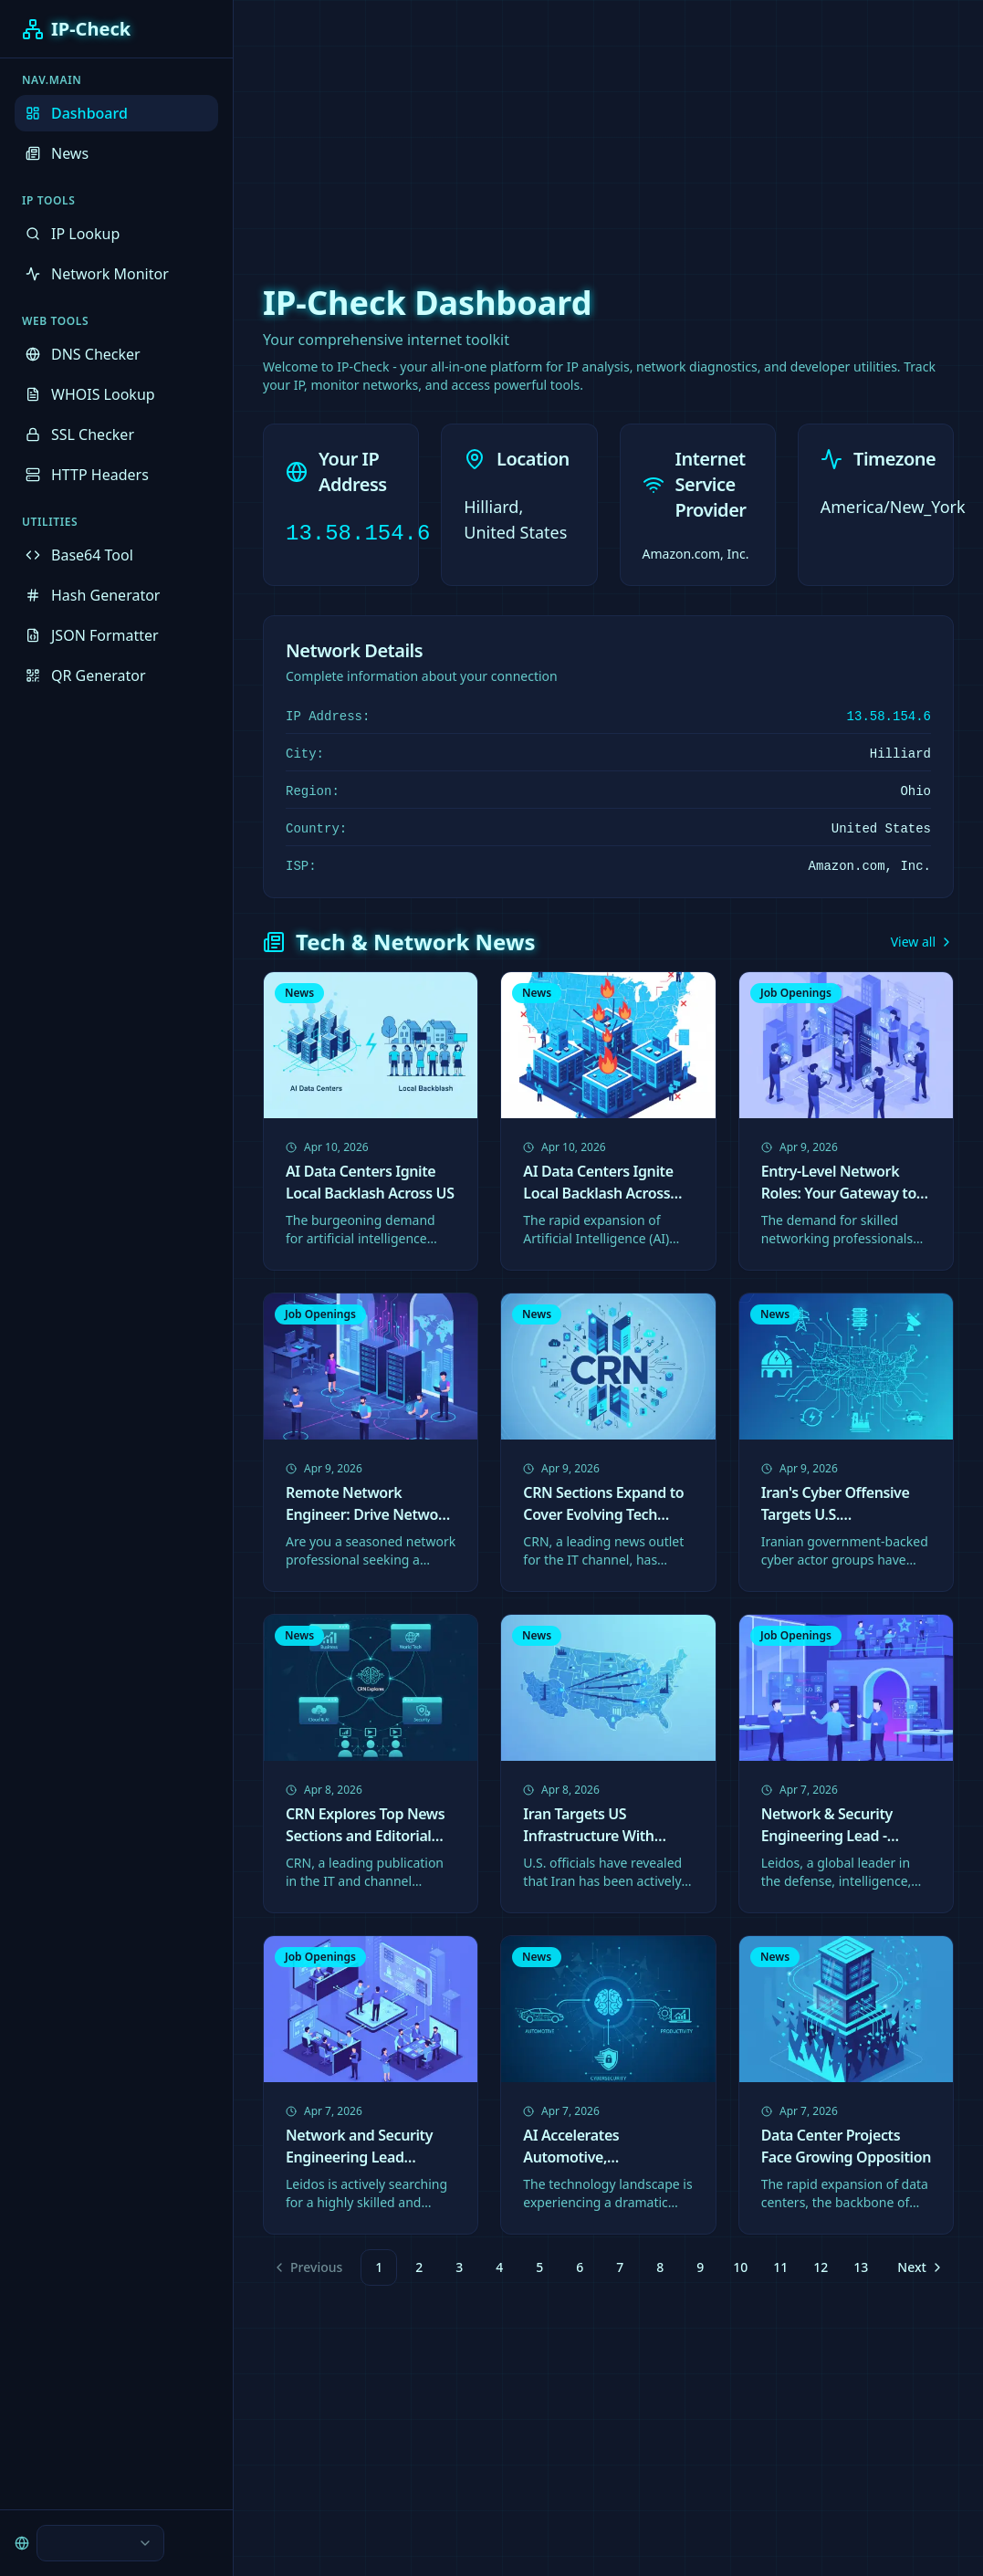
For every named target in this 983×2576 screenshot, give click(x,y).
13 (860, 2267)
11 (780, 2267)
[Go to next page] (918, 2267)
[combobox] (100, 2543)
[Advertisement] (492, 128)
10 (740, 2267)
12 (820, 2267)
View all (922, 941)
